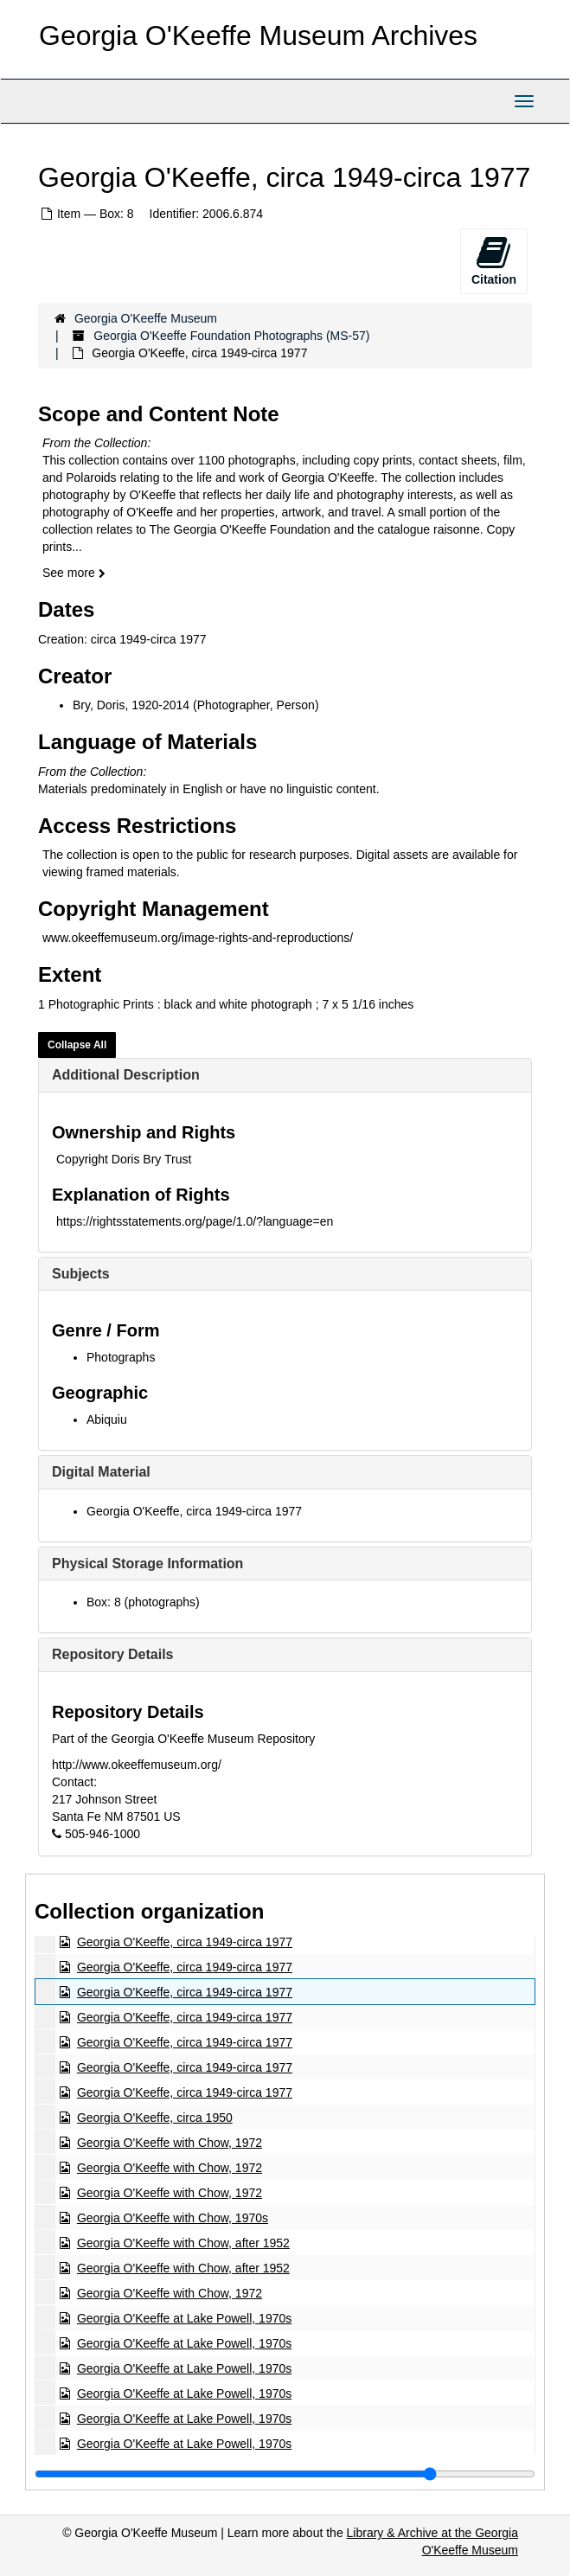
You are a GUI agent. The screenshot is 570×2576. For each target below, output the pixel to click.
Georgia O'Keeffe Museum (145, 318)
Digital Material (101, 1471)
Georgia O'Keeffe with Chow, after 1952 (183, 2243)
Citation (493, 260)
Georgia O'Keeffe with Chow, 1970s (172, 2218)
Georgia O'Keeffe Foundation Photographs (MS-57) (231, 336)
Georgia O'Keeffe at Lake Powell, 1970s (184, 2318)
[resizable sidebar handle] (285, 2474)
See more (74, 573)
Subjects (81, 1273)
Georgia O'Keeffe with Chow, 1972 (169, 2143)
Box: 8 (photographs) (143, 1602)
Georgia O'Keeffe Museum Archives (258, 35)
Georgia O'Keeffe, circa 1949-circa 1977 (194, 1511)
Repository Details (112, 1654)
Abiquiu (106, 1419)
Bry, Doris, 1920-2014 (131, 705)
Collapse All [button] (77, 1045)
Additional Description (126, 1074)
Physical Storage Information (147, 1563)
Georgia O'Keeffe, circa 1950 (155, 2117)
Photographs (120, 1357)
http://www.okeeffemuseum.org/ (136, 1765)
